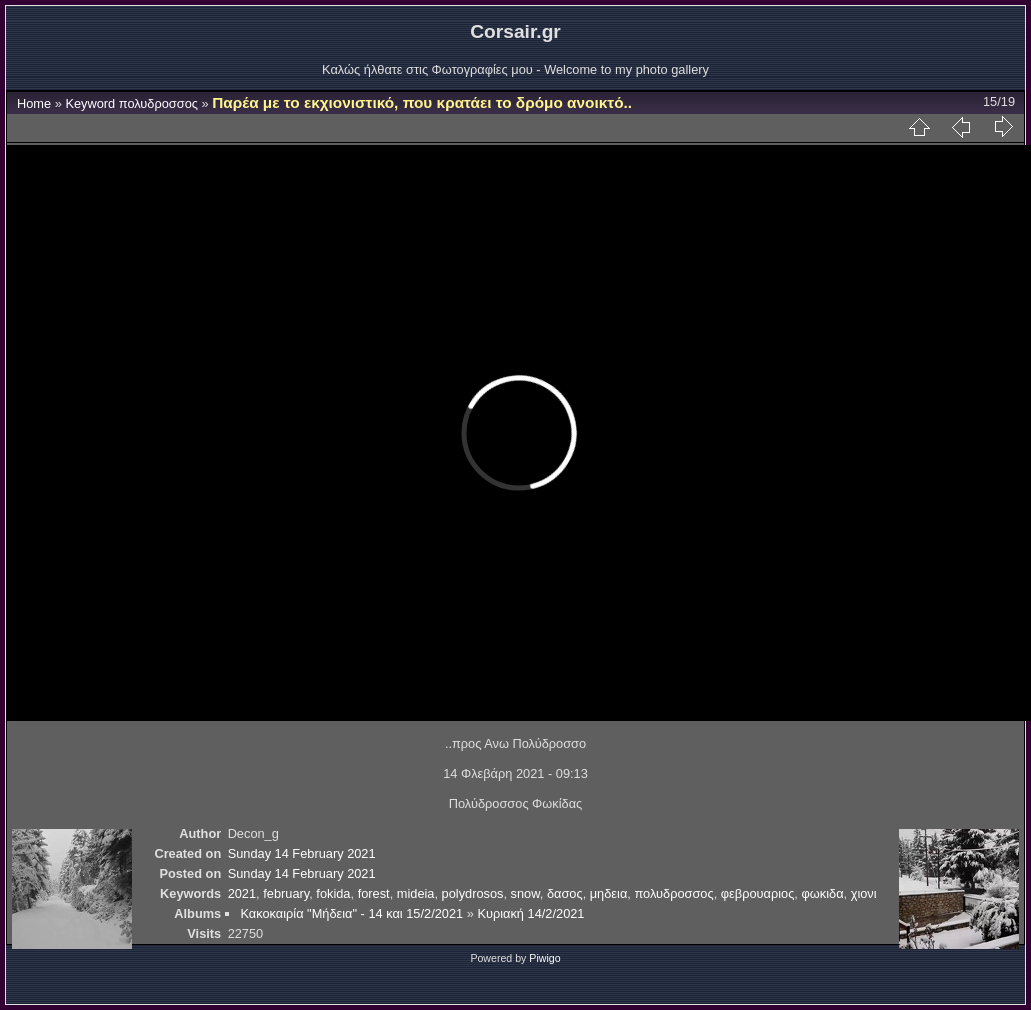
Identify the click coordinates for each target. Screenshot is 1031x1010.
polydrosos (473, 893)
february (286, 893)
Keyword (90, 103)
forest (374, 893)
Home (34, 103)
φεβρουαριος (758, 893)
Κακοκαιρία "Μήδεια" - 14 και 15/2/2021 (351, 913)
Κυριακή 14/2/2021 (530, 913)
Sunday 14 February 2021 (302, 853)
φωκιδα (822, 893)
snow (525, 893)
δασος (565, 893)
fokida (333, 893)
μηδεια (609, 893)
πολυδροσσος (158, 103)
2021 (242, 893)
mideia (416, 893)
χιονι (864, 893)
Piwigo (544, 958)
